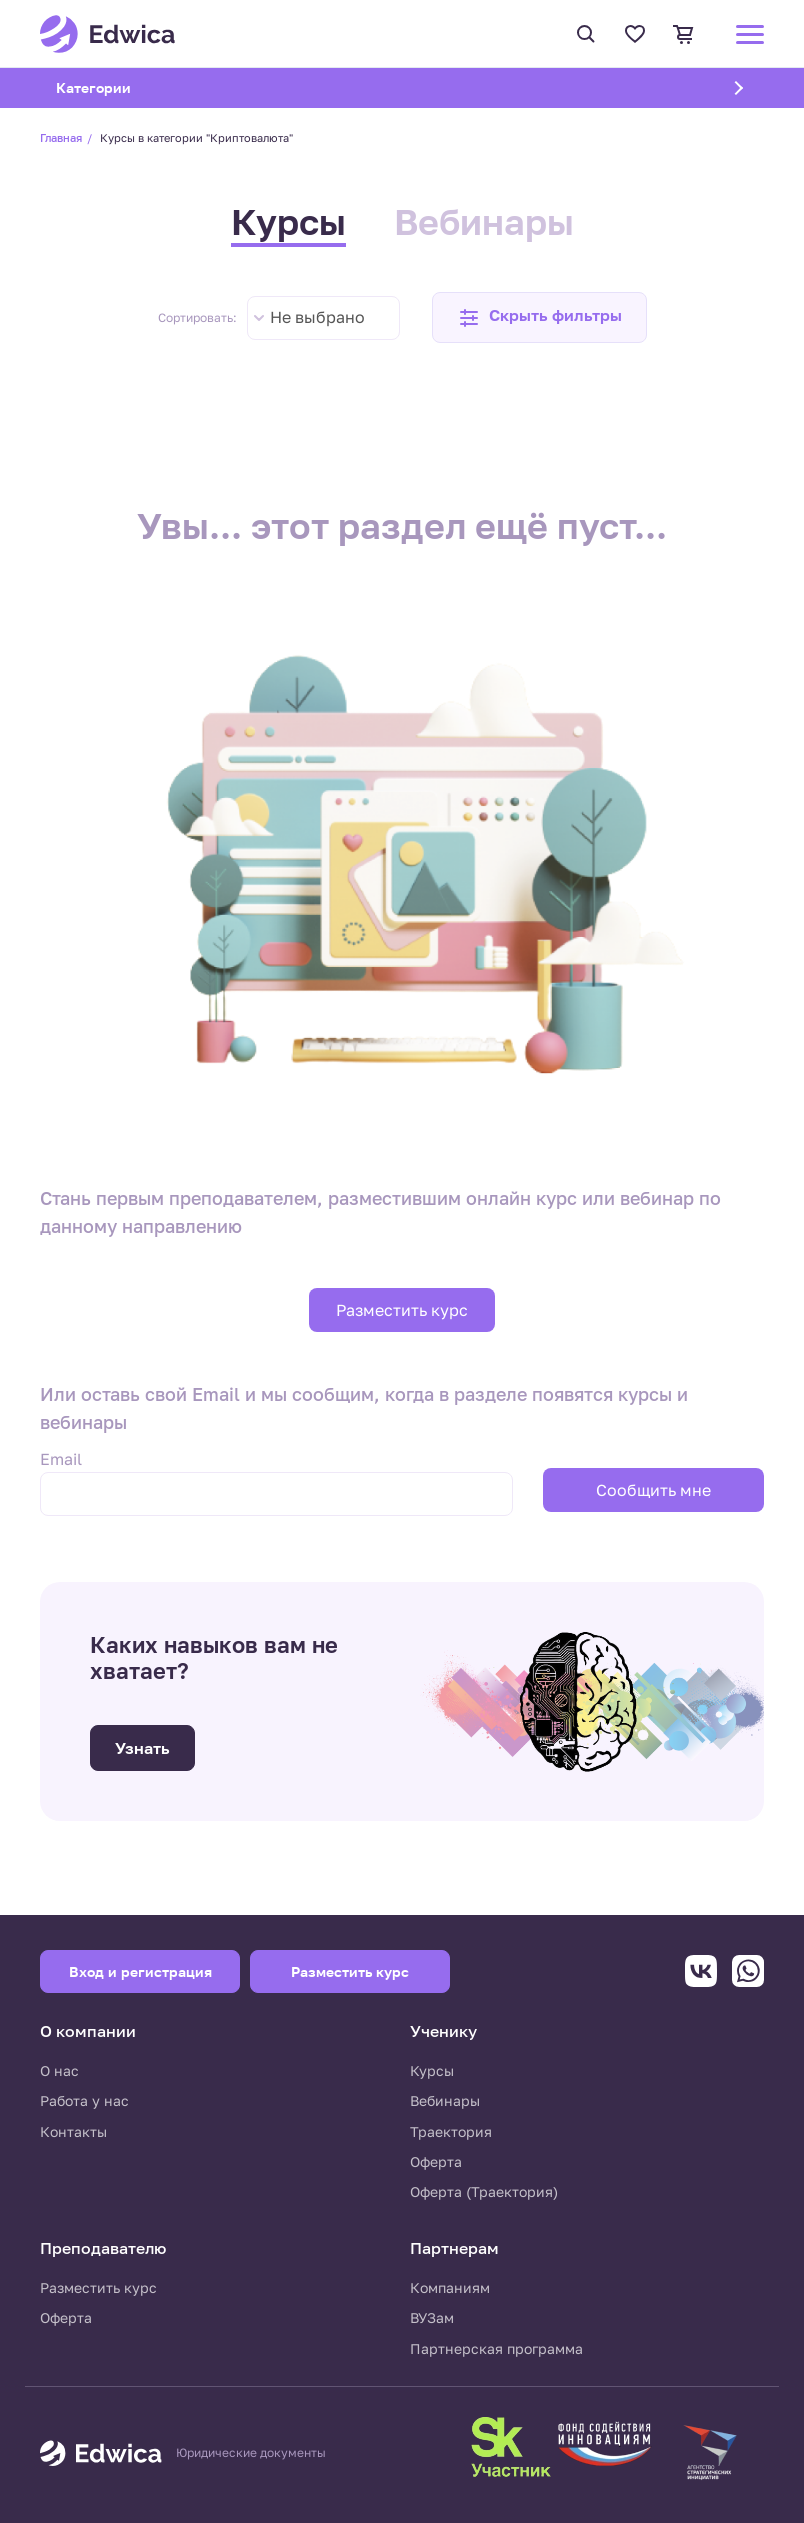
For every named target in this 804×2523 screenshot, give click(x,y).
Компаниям (450, 2287)
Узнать (142, 1748)
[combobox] (323, 318)
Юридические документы (251, 2453)
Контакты (73, 2131)
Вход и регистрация (140, 1971)
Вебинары (484, 221)
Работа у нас (84, 2100)
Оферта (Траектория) (484, 2191)
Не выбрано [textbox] (317, 317)
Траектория (451, 2131)
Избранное (635, 34)
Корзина (684, 34)
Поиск (586, 34)
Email (61, 1459)
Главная (61, 137)
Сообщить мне (653, 1490)
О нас (59, 2070)
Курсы (288, 221)
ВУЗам (432, 2317)
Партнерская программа (496, 2348)
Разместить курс (402, 1310)
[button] (539, 317)
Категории (119, 87)
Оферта (436, 2161)
